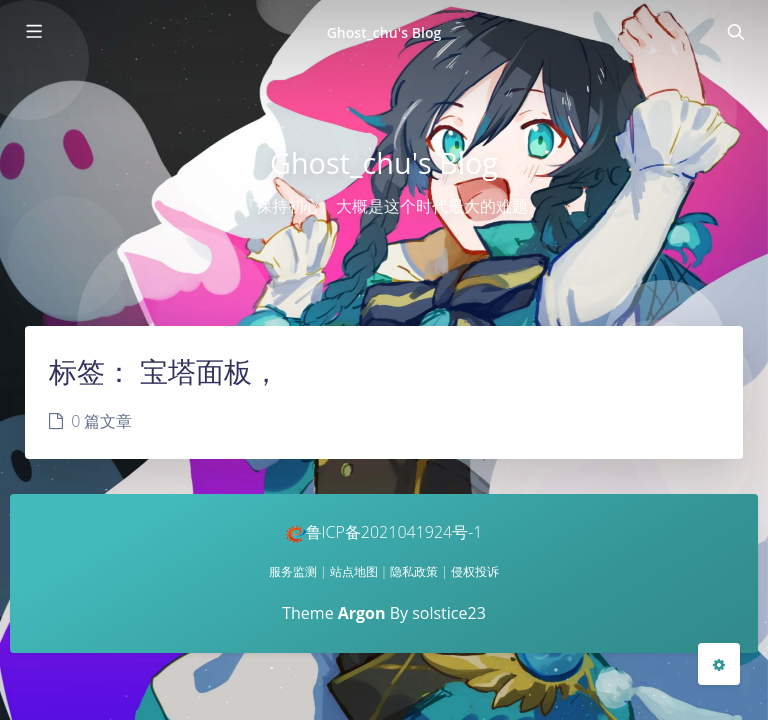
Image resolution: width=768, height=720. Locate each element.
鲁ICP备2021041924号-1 (384, 532)
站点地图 (354, 571)
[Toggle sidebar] (33, 32)
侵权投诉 (475, 571)
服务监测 (293, 571)
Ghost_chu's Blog (384, 32)
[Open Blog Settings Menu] (719, 664)
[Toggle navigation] (735, 32)
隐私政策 (414, 571)
